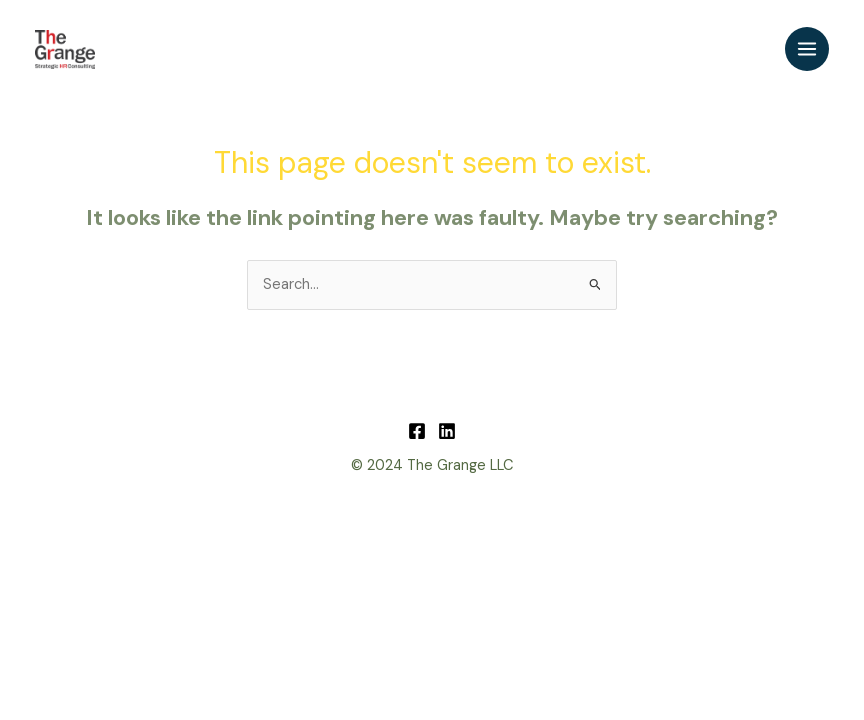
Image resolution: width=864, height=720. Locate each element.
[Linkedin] (447, 431)
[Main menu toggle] (807, 49)
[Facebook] (417, 431)
